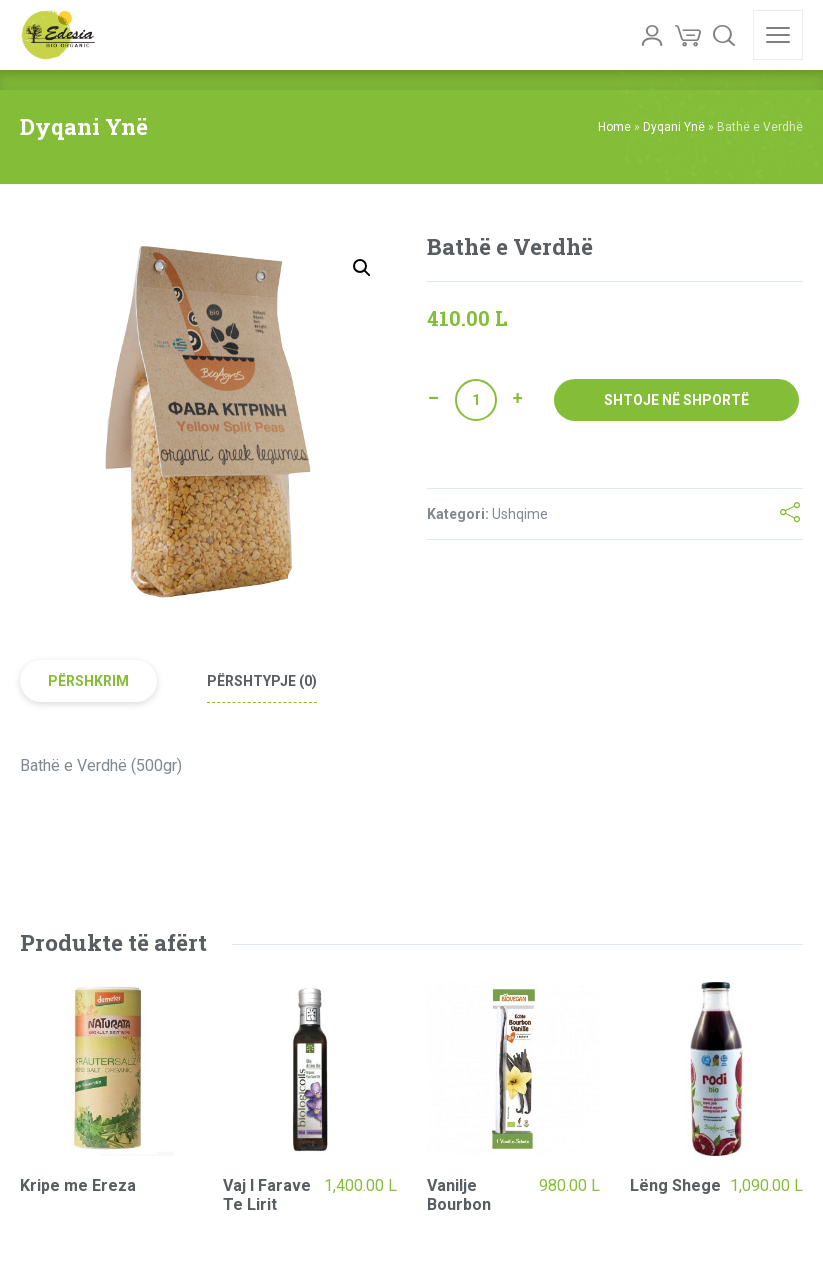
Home (614, 127)
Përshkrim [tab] (88, 681)
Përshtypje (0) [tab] (262, 681)
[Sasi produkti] (476, 400)
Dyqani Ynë (674, 127)
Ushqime (520, 514)
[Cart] (688, 35)
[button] (362, 268)
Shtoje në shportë (676, 400)
